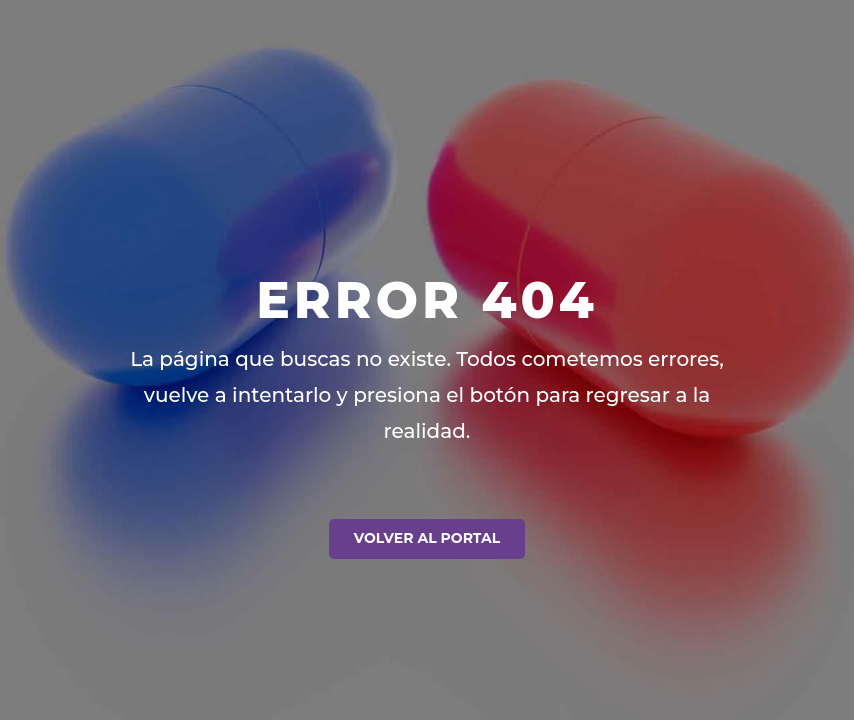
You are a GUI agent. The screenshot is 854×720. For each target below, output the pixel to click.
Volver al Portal (427, 538)
